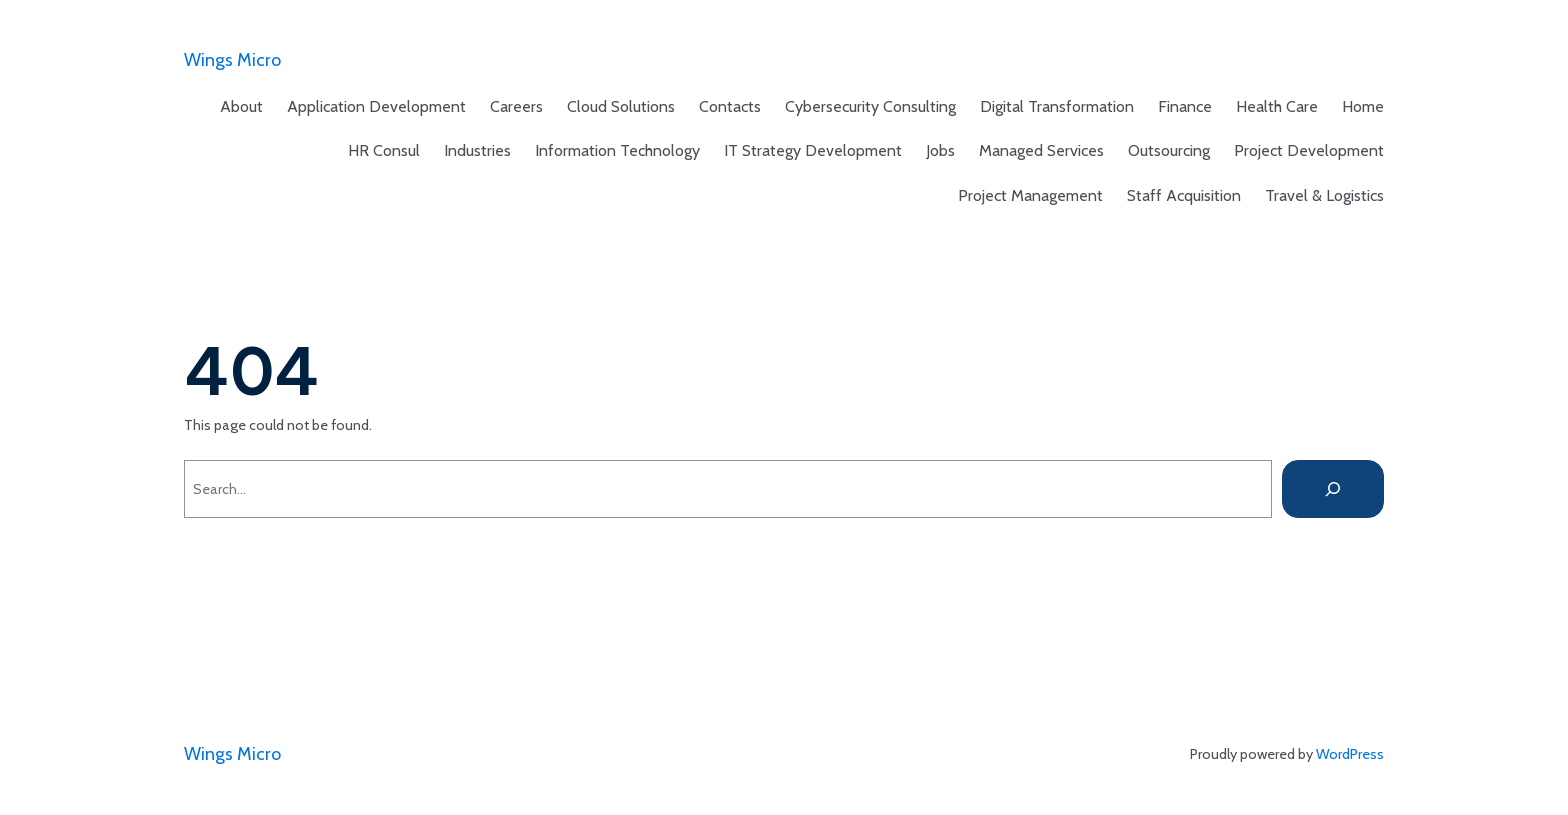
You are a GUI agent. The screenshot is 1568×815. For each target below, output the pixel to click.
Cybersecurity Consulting (870, 106)
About (241, 106)
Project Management (1030, 195)
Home (1363, 106)
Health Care (1277, 106)
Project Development (1309, 150)
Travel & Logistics (1324, 195)
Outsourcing (1169, 150)
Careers (516, 106)
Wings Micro (232, 60)
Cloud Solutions (621, 106)
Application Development (376, 106)
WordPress (1350, 754)
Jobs (940, 150)
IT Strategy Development (813, 150)
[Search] (1333, 489)
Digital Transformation (1057, 106)
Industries (477, 150)
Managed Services (1041, 150)
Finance (1185, 106)
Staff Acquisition (1184, 195)
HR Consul (384, 150)
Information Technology (617, 150)
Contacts (730, 106)
